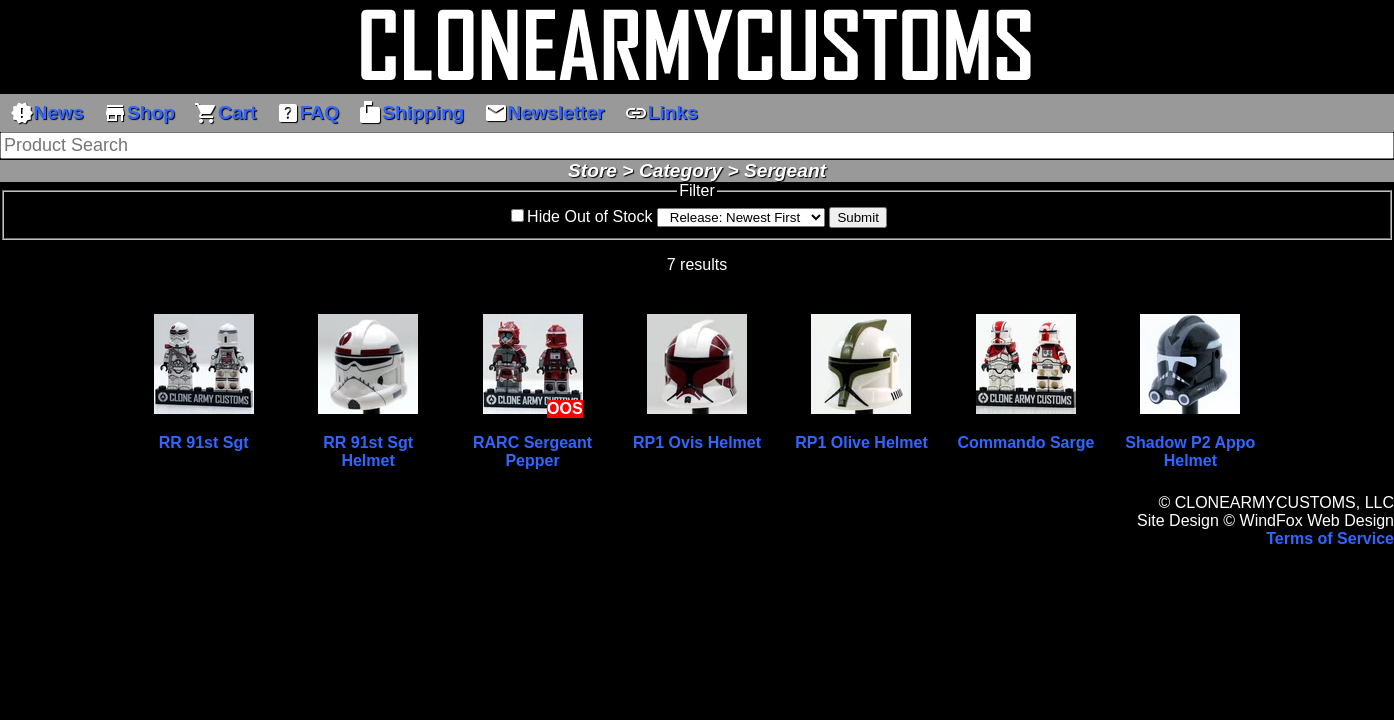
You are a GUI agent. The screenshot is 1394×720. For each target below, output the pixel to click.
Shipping (411, 113)
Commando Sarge (1025, 442)
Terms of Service (1330, 538)
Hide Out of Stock (589, 216)
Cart (225, 113)
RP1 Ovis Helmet (697, 442)
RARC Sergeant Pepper (532, 451)
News (47, 113)
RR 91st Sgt (204, 442)
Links (661, 113)
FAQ (307, 113)
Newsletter (544, 113)
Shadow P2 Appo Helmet (1190, 451)
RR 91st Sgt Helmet (368, 451)
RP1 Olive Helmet (861, 442)
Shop (139, 113)
